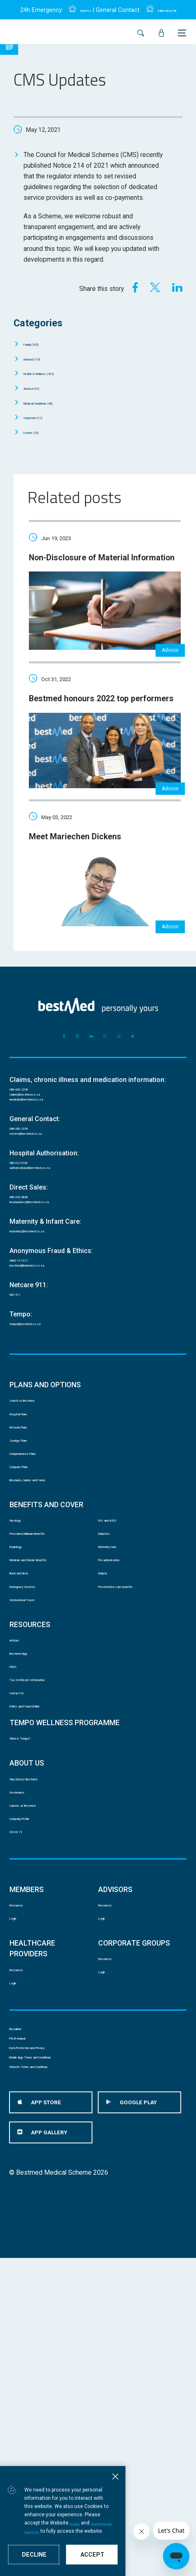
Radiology (23, 1695)
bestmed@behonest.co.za (47, 1354)
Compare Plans (31, 1592)
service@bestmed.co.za (44, 1195)
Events (40, 432)
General (43, 358)
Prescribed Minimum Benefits (51, 1676)
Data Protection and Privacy (48, 2340)
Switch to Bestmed (36, 1497)
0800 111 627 (29, 1344)
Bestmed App (29, 1837)
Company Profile (32, 2054)
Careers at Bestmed (38, 2035)
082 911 (76, 10)
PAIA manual (27, 2320)
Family (41, 343)
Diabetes (111, 1676)
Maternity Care (118, 1695)
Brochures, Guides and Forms (51, 1611)
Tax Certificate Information (46, 1874)
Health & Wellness (58, 373)
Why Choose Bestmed (41, 1997)
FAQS (17, 1855)
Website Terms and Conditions (53, 2381)
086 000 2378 (29, 1132)
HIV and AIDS (117, 1657)
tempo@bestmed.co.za (42, 1418)
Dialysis (109, 1734)
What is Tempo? (32, 1951)
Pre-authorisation (122, 1714)
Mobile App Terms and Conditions (57, 2361)
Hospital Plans (30, 1516)
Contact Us (25, 1894)
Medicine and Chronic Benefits (52, 1714)
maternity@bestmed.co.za (47, 1312)
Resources (25, 2152)
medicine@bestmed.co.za (46, 1153)
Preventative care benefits (136, 1752)
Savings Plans (29, 1554)
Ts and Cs (136, 2522)
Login (17, 2171)
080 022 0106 (29, 1227)
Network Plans (30, 1535)
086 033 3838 (29, 1270)
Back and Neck (30, 1734)
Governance (26, 2016)
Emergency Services (38, 1752)
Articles (20, 1818)
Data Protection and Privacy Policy (63, 2531)
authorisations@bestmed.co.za (54, 1238)
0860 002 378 (172, 10)
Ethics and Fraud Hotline (43, 1913)
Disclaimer (24, 2299)
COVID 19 (23, 2073)
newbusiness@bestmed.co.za (53, 1280)
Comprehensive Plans (40, 1573)
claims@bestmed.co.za (43, 1142)
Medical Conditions (57, 402)
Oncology (22, 1657)
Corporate (44, 417)
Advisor (41, 387)
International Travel (36, 1771)
